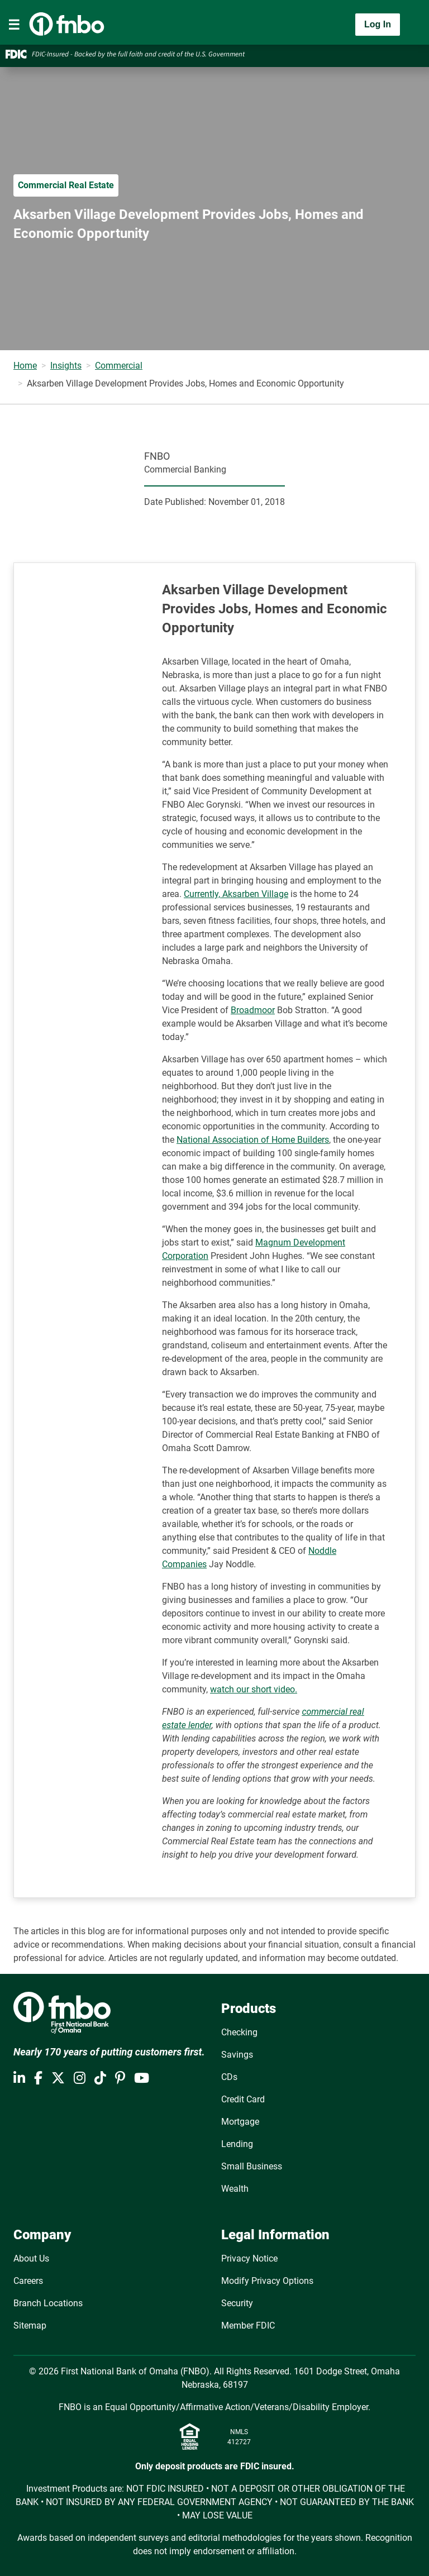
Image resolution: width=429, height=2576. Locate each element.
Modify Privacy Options (267, 2281)
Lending (237, 2144)
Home (25, 365)
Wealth (235, 2188)
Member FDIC (248, 2325)
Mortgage (240, 2121)
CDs (229, 2077)
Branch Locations (48, 2303)
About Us (31, 2258)
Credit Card (243, 2099)
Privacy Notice (249, 2258)
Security (237, 2303)
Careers (28, 2281)
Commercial (118, 365)
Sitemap (29, 2325)
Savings (237, 2054)
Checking (239, 2032)
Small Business (251, 2166)
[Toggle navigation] (14, 25)
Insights (66, 365)
